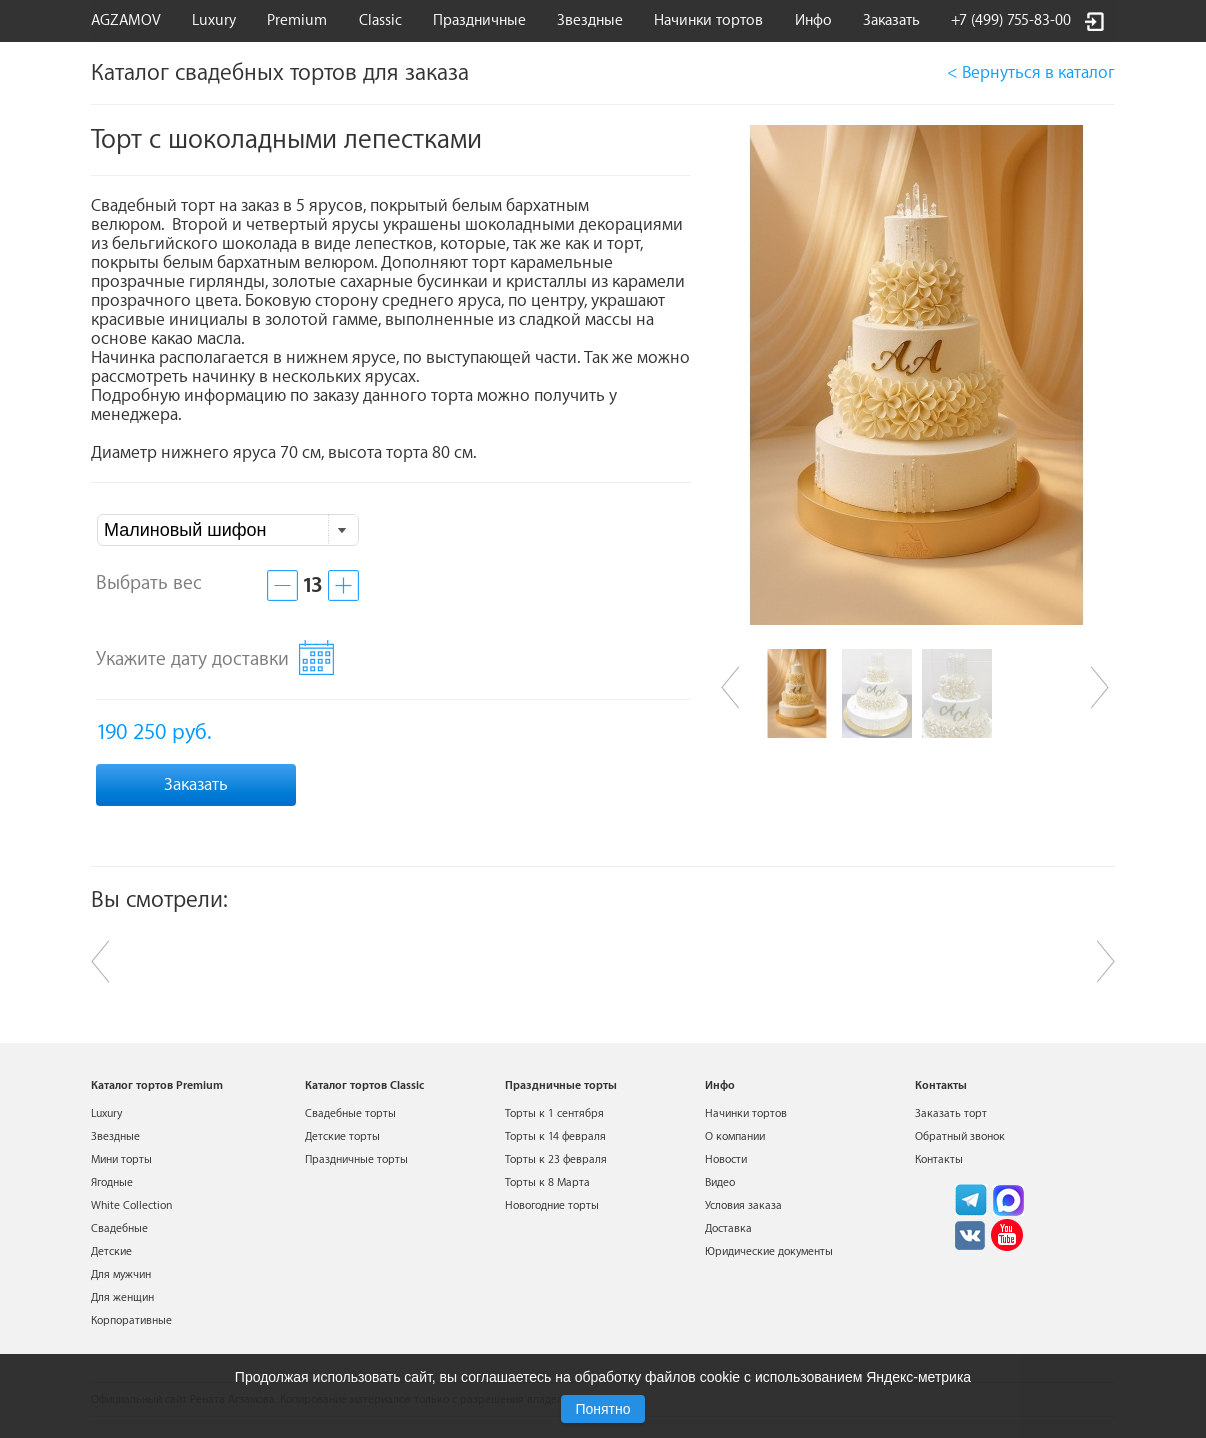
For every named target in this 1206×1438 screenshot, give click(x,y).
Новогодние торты (552, 1205)
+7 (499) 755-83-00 (1011, 20)
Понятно (602, 1409)
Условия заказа (743, 1205)
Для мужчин (121, 1274)
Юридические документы (769, 1251)
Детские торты (342, 1136)
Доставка (728, 1228)
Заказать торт (951, 1113)
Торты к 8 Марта (547, 1182)
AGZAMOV (126, 20)
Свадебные (119, 1228)
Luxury (214, 20)
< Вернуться (1031, 72)
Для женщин (122, 1297)
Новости (726, 1159)
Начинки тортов (708, 20)
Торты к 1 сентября (554, 1113)
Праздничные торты (356, 1159)
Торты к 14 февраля (555, 1136)
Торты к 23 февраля (556, 1159)
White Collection (131, 1205)
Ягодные (112, 1182)
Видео (720, 1182)
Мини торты (121, 1159)
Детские (111, 1251)
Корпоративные (131, 1320)
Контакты (939, 1159)
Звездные (590, 20)
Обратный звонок (960, 1136)
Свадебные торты (350, 1113)
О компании (735, 1136)
